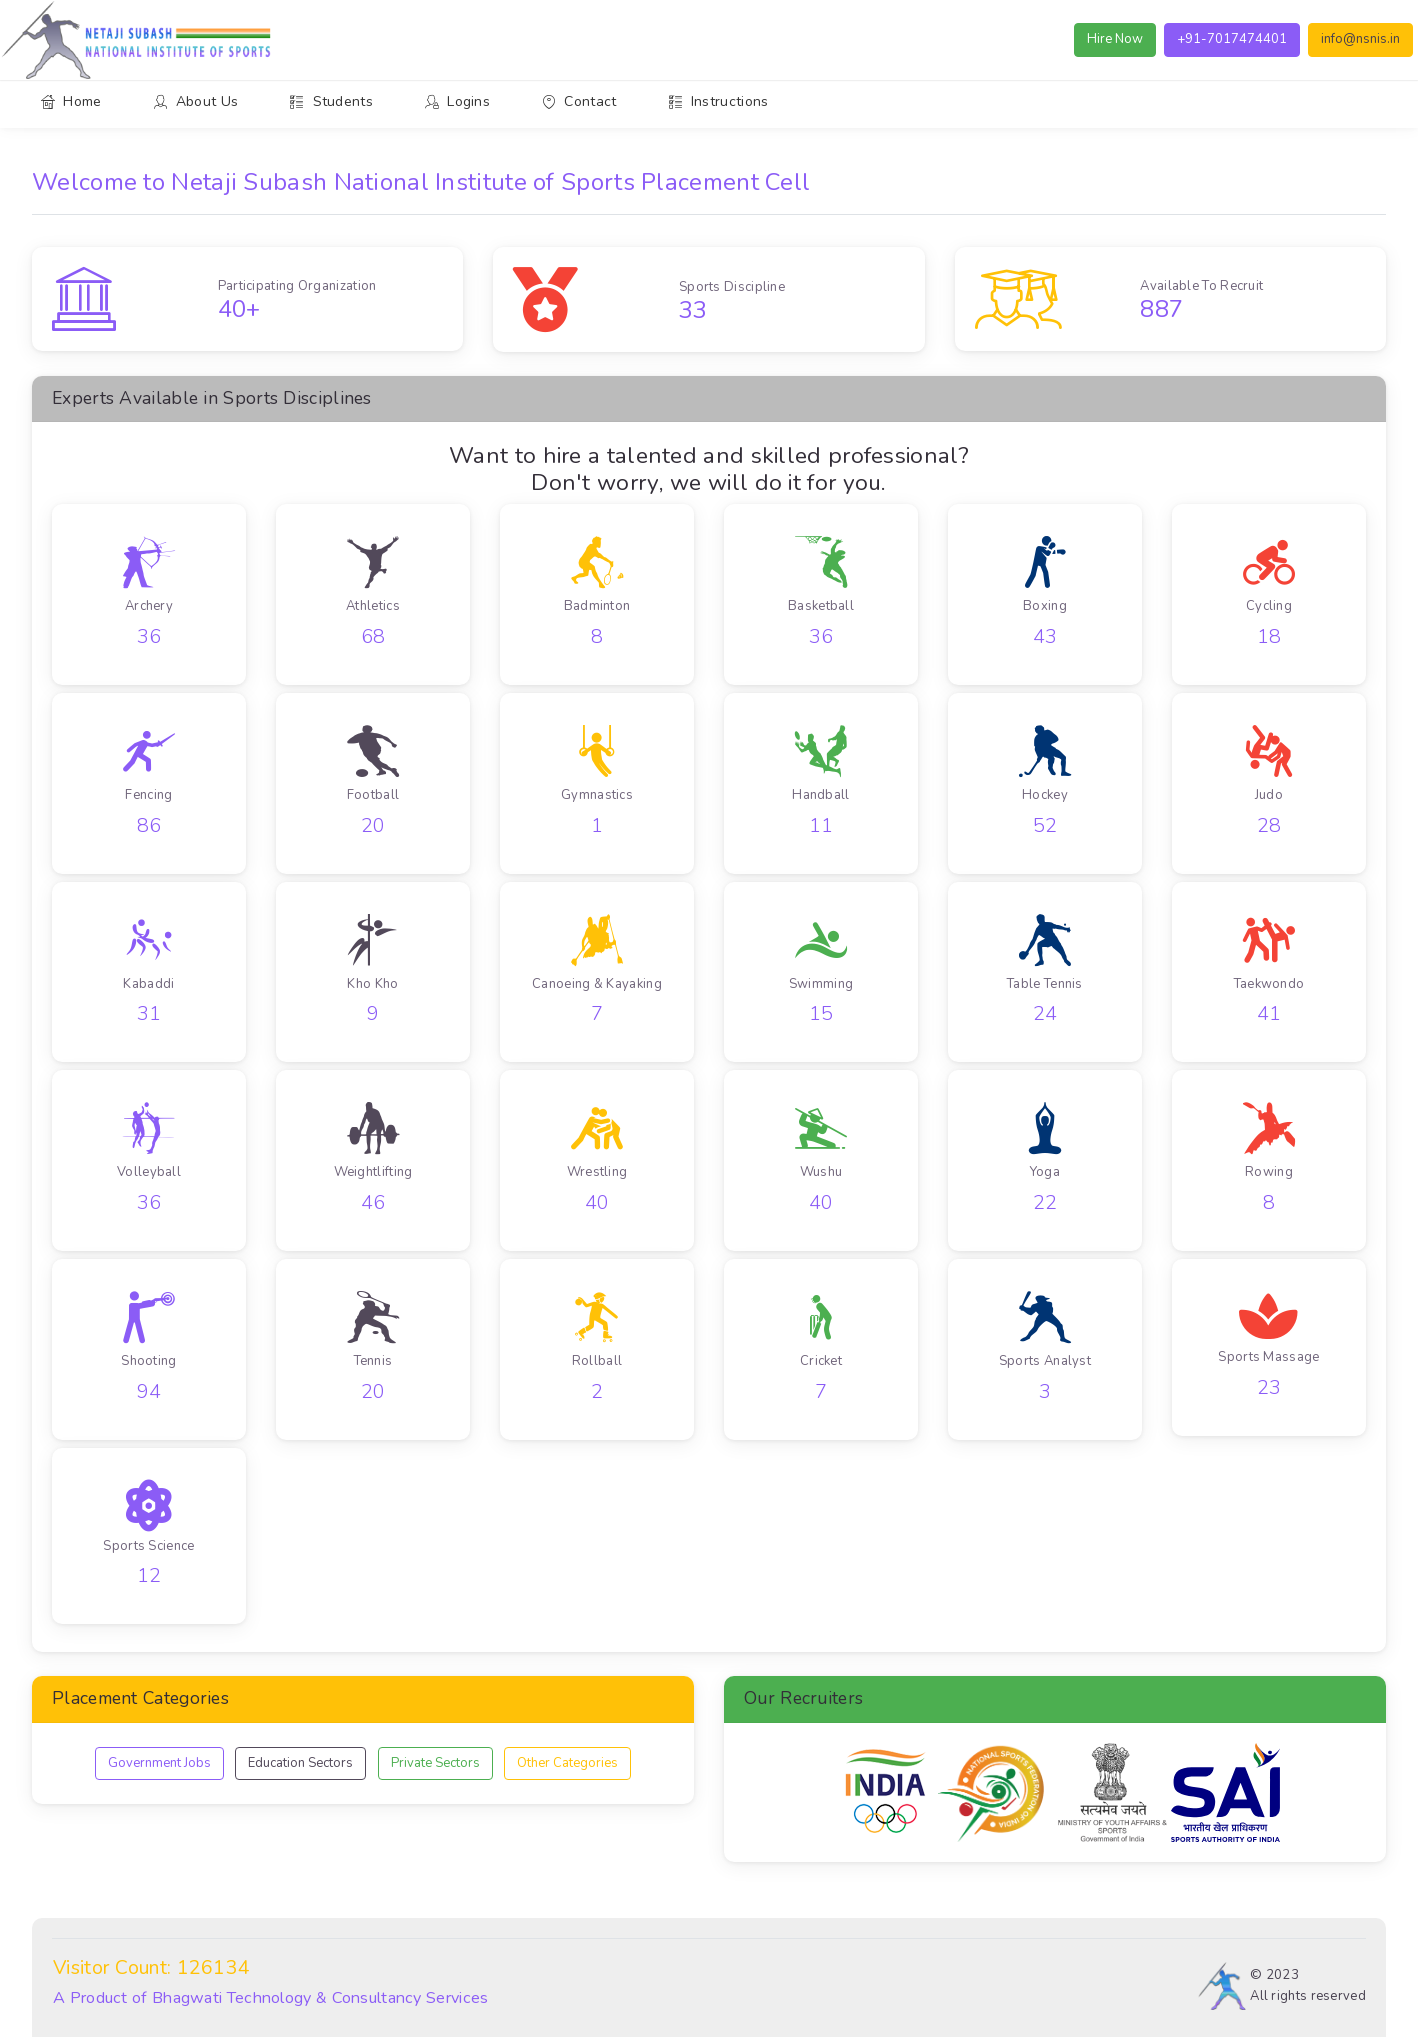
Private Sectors (435, 1765)
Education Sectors (300, 1765)
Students (331, 101)
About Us (196, 101)
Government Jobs (159, 1765)
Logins (457, 101)
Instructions (719, 101)
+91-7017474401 (1233, 39)
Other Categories (567, 1765)
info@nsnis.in (1361, 39)
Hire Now (1116, 39)
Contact (579, 101)
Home (71, 101)
